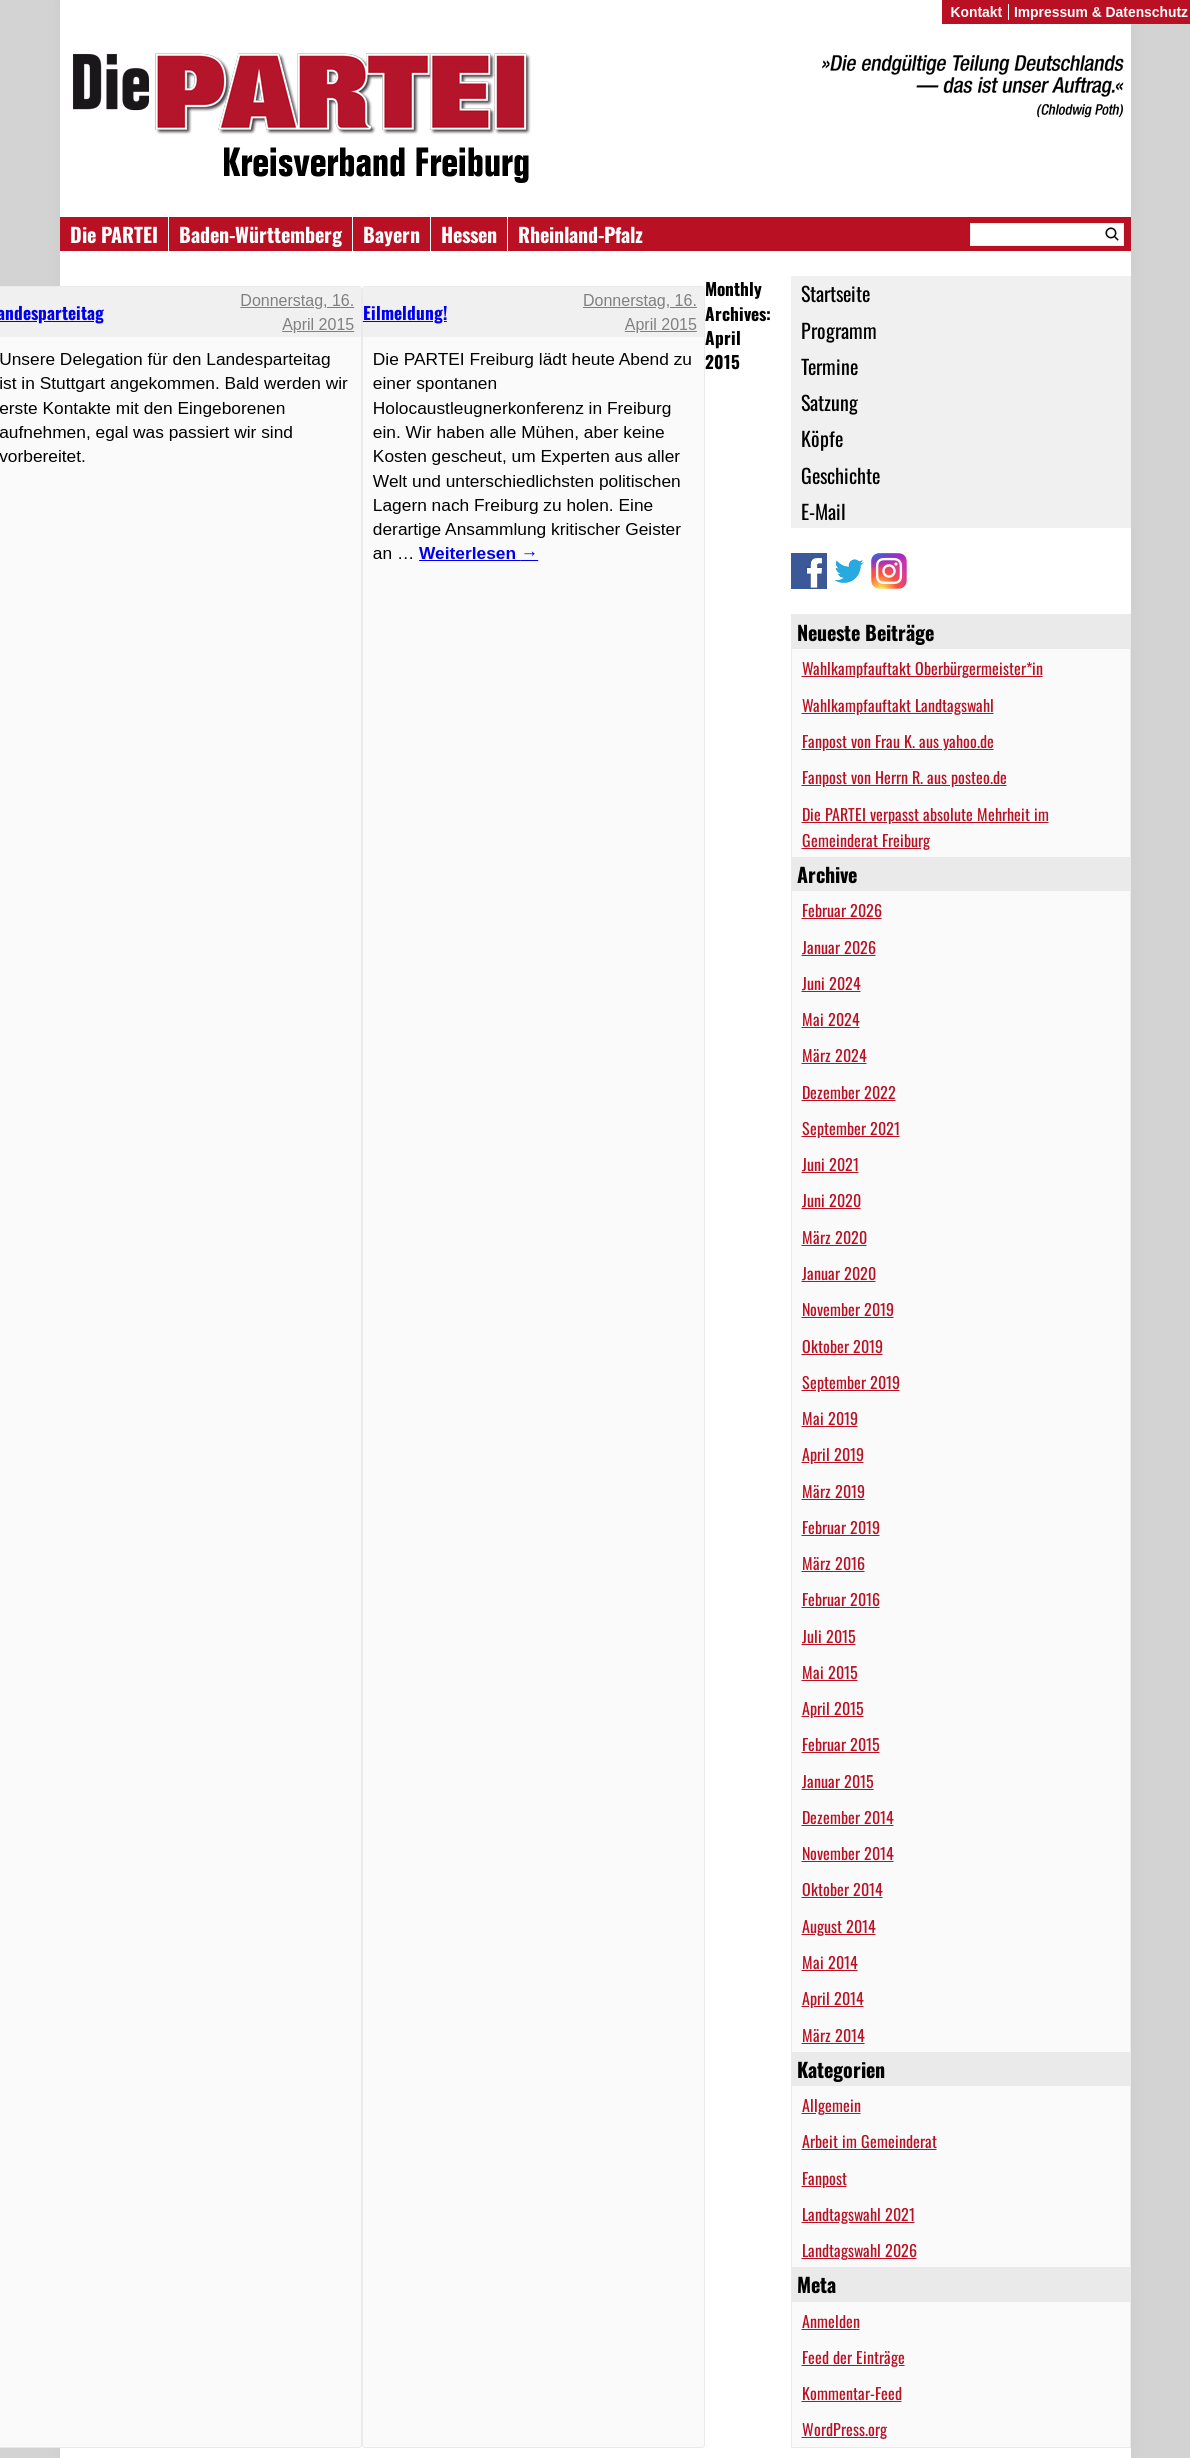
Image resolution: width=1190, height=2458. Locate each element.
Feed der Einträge (853, 2357)
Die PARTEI (114, 234)
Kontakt (976, 12)
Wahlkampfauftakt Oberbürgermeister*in (922, 668)
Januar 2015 (838, 1781)
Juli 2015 (829, 1636)
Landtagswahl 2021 (858, 2214)
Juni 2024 (831, 983)
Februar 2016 (841, 1599)
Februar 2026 (842, 910)
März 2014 (833, 2035)
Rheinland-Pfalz (580, 234)
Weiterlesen (478, 553)
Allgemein (831, 2105)
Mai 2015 (830, 1672)
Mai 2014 (830, 1962)
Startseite (835, 293)
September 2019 (851, 1382)
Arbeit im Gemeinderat (869, 2141)
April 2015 (833, 1708)
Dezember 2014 (848, 1817)
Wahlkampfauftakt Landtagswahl (898, 705)
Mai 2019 (830, 1418)
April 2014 (833, 1998)
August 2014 (839, 1926)
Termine (829, 366)
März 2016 (833, 1563)
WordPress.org (844, 2429)
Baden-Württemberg (260, 234)
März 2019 (833, 1491)
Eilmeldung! (405, 312)
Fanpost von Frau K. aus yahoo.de (898, 741)
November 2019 (848, 1309)
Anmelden (831, 2321)
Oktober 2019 (842, 1346)
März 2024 (834, 1055)
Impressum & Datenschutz (1101, 12)
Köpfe (822, 438)
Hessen (469, 234)
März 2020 (834, 1237)
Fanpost (824, 2178)
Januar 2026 (839, 947)
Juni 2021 (830, 1164)
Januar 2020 (839, 1273)
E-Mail (823, 511)
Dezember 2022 (849, 1092)
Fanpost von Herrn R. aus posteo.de (904, 777)
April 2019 (833, 1454)
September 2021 (851, 1128)
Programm (839, 330)
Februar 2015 (841, 1744)
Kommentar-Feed (852, 2393)
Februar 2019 (841, 1527)
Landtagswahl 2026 (859, 2250)
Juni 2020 (831, 1200)
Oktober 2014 (842, 1889)
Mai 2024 (831, 1019)
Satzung (829, 402)
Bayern (391, 234)
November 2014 (848, 1853)
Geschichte (840, 475)
